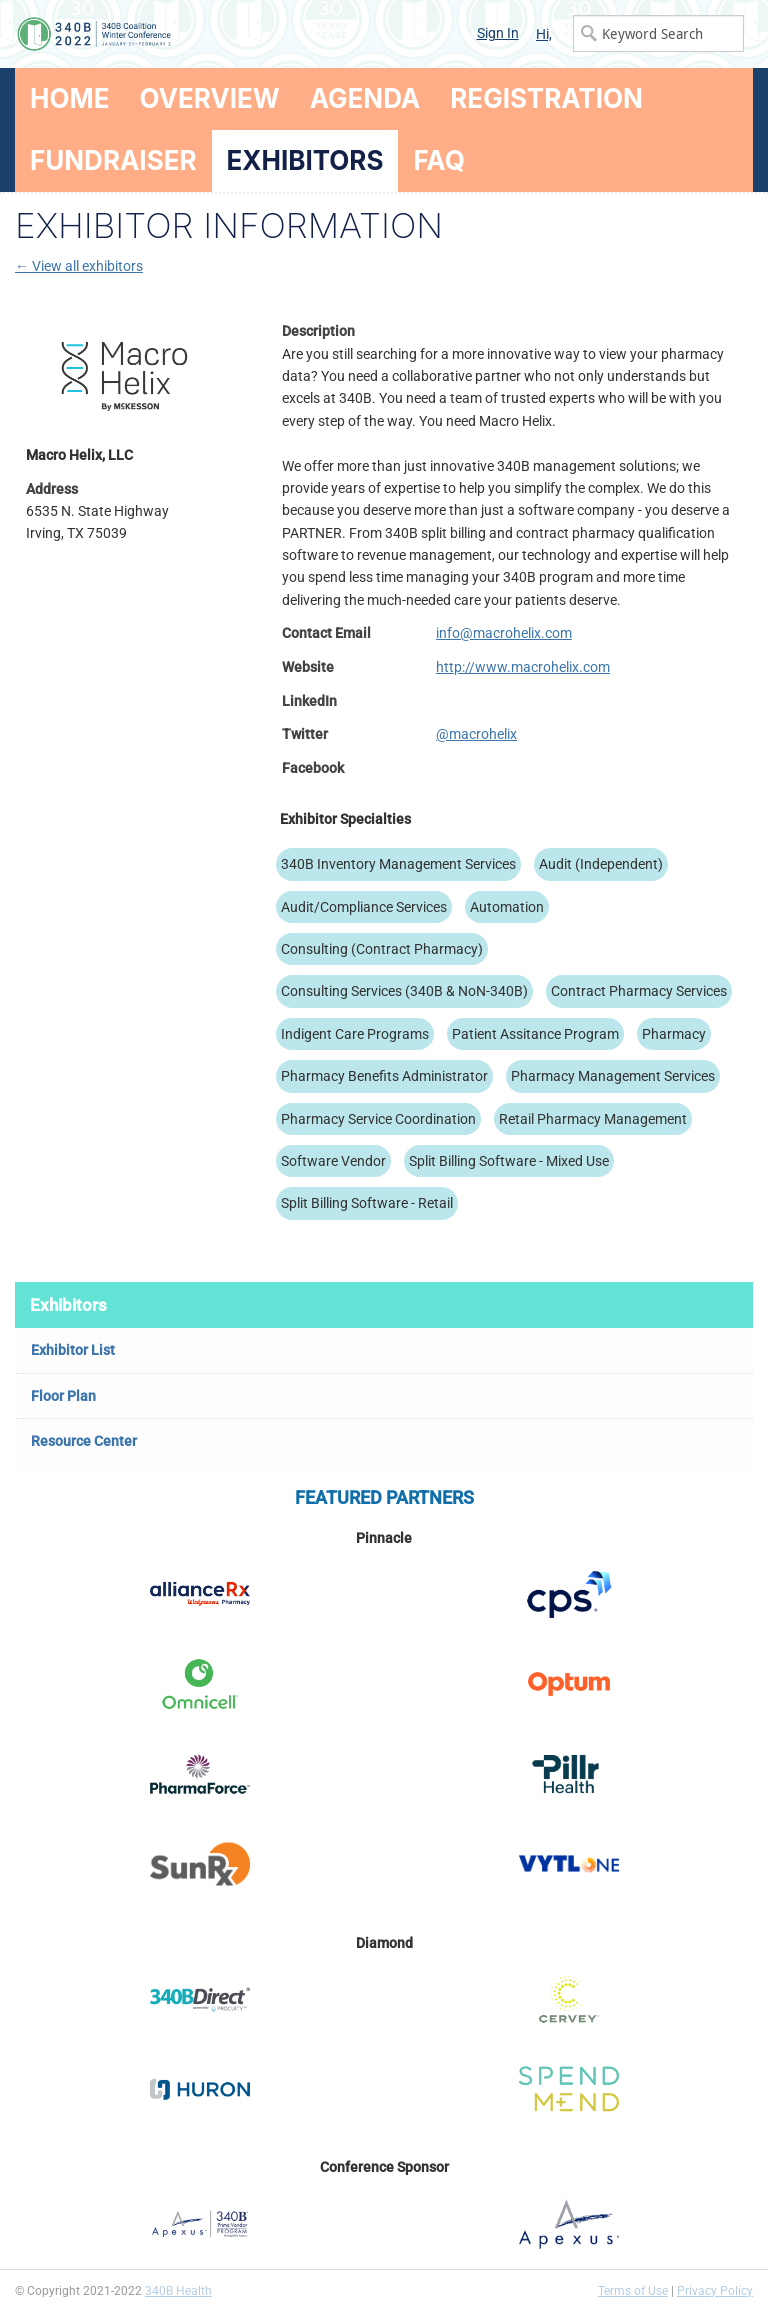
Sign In (498, 33)
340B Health (178, 2291)
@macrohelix (476, 734)
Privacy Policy (715, 2291)
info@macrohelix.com (504, 633)
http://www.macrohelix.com (523, 667)
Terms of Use (633, 2291)
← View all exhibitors (79, 266)
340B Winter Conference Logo (199, 34)
